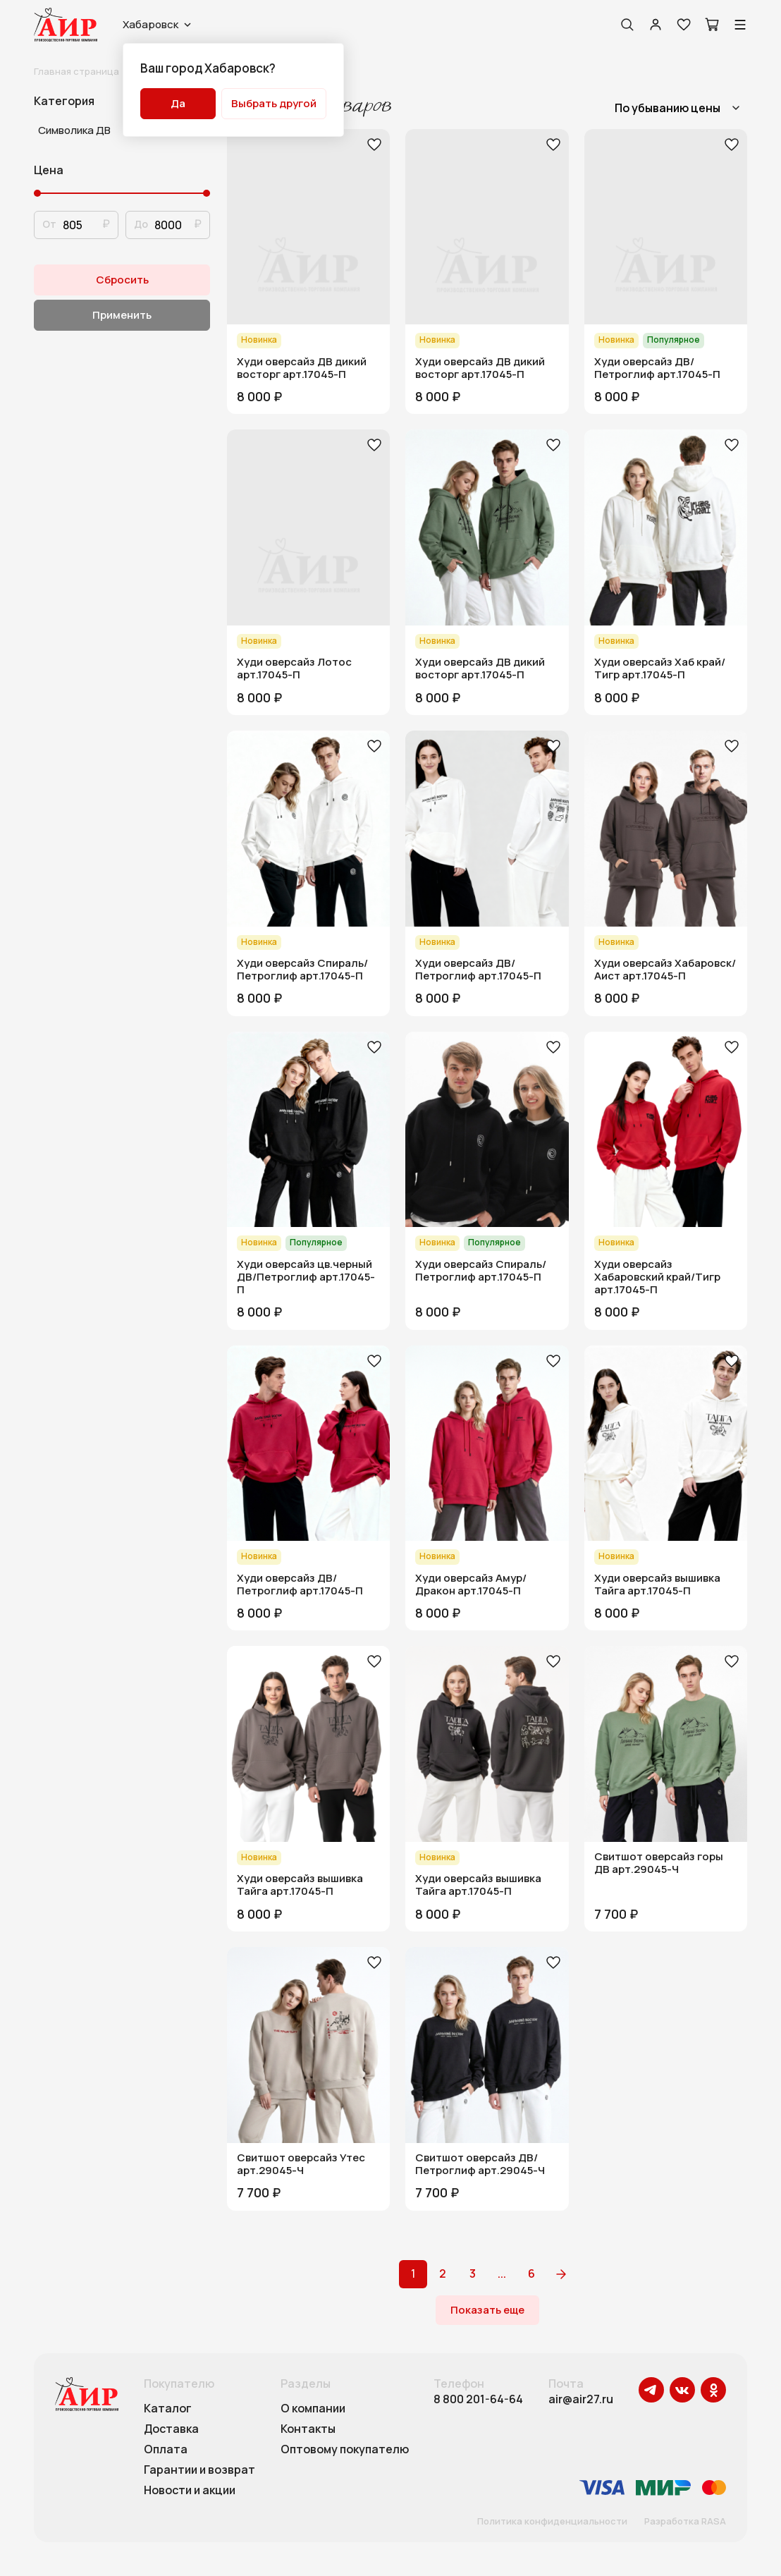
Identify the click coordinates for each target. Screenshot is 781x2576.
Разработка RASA (685, 2521)
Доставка (171, 2429)
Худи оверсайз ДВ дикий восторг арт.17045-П (302, 368)
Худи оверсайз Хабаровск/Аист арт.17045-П (665, 969)
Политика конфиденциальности (552, 2521)
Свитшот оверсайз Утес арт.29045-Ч (301, 2164)
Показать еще (487, 2309)
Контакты (308, 2429)
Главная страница (76, 71)
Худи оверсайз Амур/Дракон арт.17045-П (471, 1584)
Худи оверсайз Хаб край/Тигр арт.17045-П (659, 668)
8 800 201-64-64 (478, 2399)
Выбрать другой (273, 103)
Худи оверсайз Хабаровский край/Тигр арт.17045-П (657, 1277)
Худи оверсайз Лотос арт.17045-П (294, 668)
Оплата (165, 2450)
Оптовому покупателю (345, 2450)
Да (178, 103)
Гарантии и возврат (199, 2470)
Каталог (168, 2409)
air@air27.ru (580, 2399)
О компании (313, 2409)
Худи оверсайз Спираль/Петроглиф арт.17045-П (302, 969)
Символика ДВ (74, 130)
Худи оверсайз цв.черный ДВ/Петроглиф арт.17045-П (306, 1277)
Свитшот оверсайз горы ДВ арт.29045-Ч (658, 1863)
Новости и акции (189, 2491)
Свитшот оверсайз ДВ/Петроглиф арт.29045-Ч (480, 2164)
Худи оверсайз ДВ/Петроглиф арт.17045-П (657, 368)
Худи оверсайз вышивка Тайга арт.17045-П (657, 1584)
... (502, 2273)
